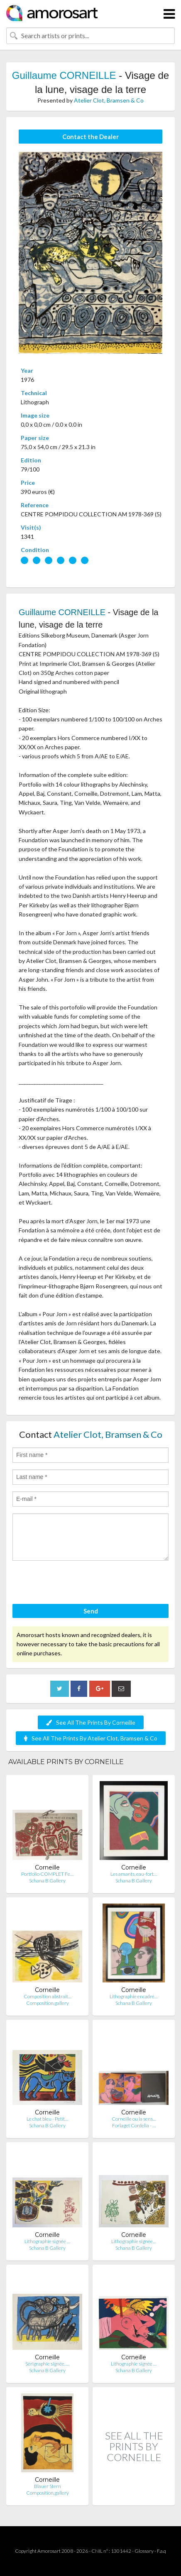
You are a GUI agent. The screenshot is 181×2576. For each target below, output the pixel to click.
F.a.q (161, 2551)
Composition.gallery (47, 2003)
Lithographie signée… (133, 2241)
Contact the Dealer (90, 136)
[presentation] (75, 1583)
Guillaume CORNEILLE (64, 75)
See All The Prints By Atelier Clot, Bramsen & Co (90, 1738)
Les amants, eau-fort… (133, 1874)
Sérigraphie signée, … (47, 2364)
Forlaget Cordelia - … (134, 2125)
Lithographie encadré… (134, 1996)
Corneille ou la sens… (134, 2119)
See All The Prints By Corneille (90, 1722)
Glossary (144, 2551)
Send (90, 1611)
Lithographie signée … (47, 2241)
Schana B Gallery (47, 1880)
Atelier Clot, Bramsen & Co (109, 100)
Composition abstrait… (47, 1996)
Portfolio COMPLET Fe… (47, 1874)
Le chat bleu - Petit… (47, 2119)
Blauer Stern (47, 2486)
